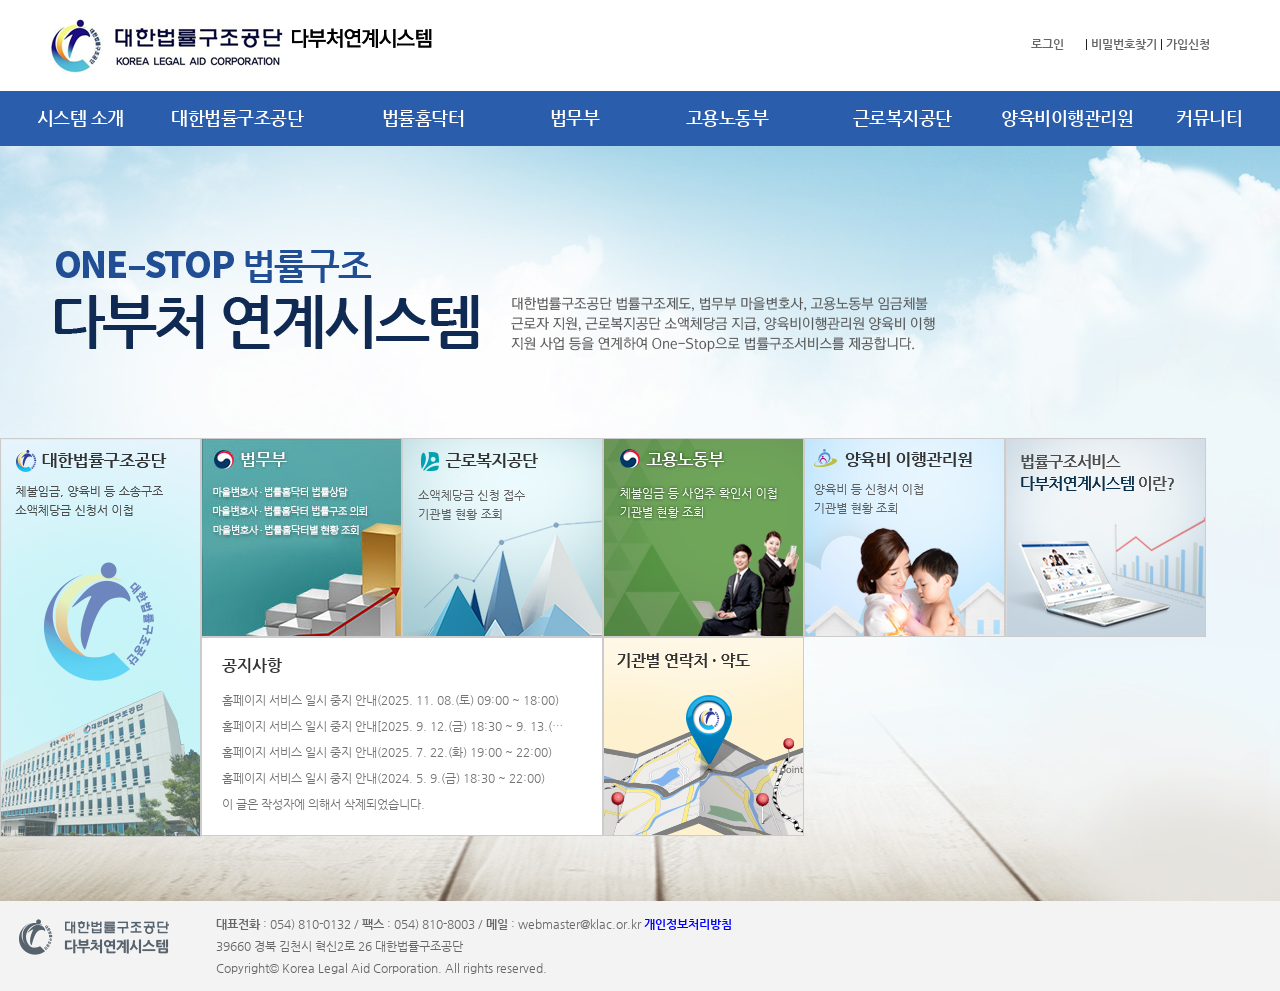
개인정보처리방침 (688, 924)
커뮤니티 (1209, 117)
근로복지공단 (902, 117)
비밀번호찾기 (1124, 44)
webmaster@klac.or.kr (579, 924)
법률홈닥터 (423, 117)
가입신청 (1188, 44)
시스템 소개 (80, 117)
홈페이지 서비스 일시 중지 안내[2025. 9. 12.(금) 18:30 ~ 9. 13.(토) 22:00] (397, 726)
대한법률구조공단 (237, 117)
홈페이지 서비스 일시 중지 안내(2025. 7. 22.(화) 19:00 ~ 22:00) (387, 752)
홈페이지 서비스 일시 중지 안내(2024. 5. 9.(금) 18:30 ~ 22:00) (383, 778)
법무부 (575, 117)
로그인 (1047, 44)
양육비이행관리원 (1067, 117)
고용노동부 (727, 117)
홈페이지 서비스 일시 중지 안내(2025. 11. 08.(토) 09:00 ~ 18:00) (390, 700)
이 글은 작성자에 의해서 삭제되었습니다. (323, 804)
